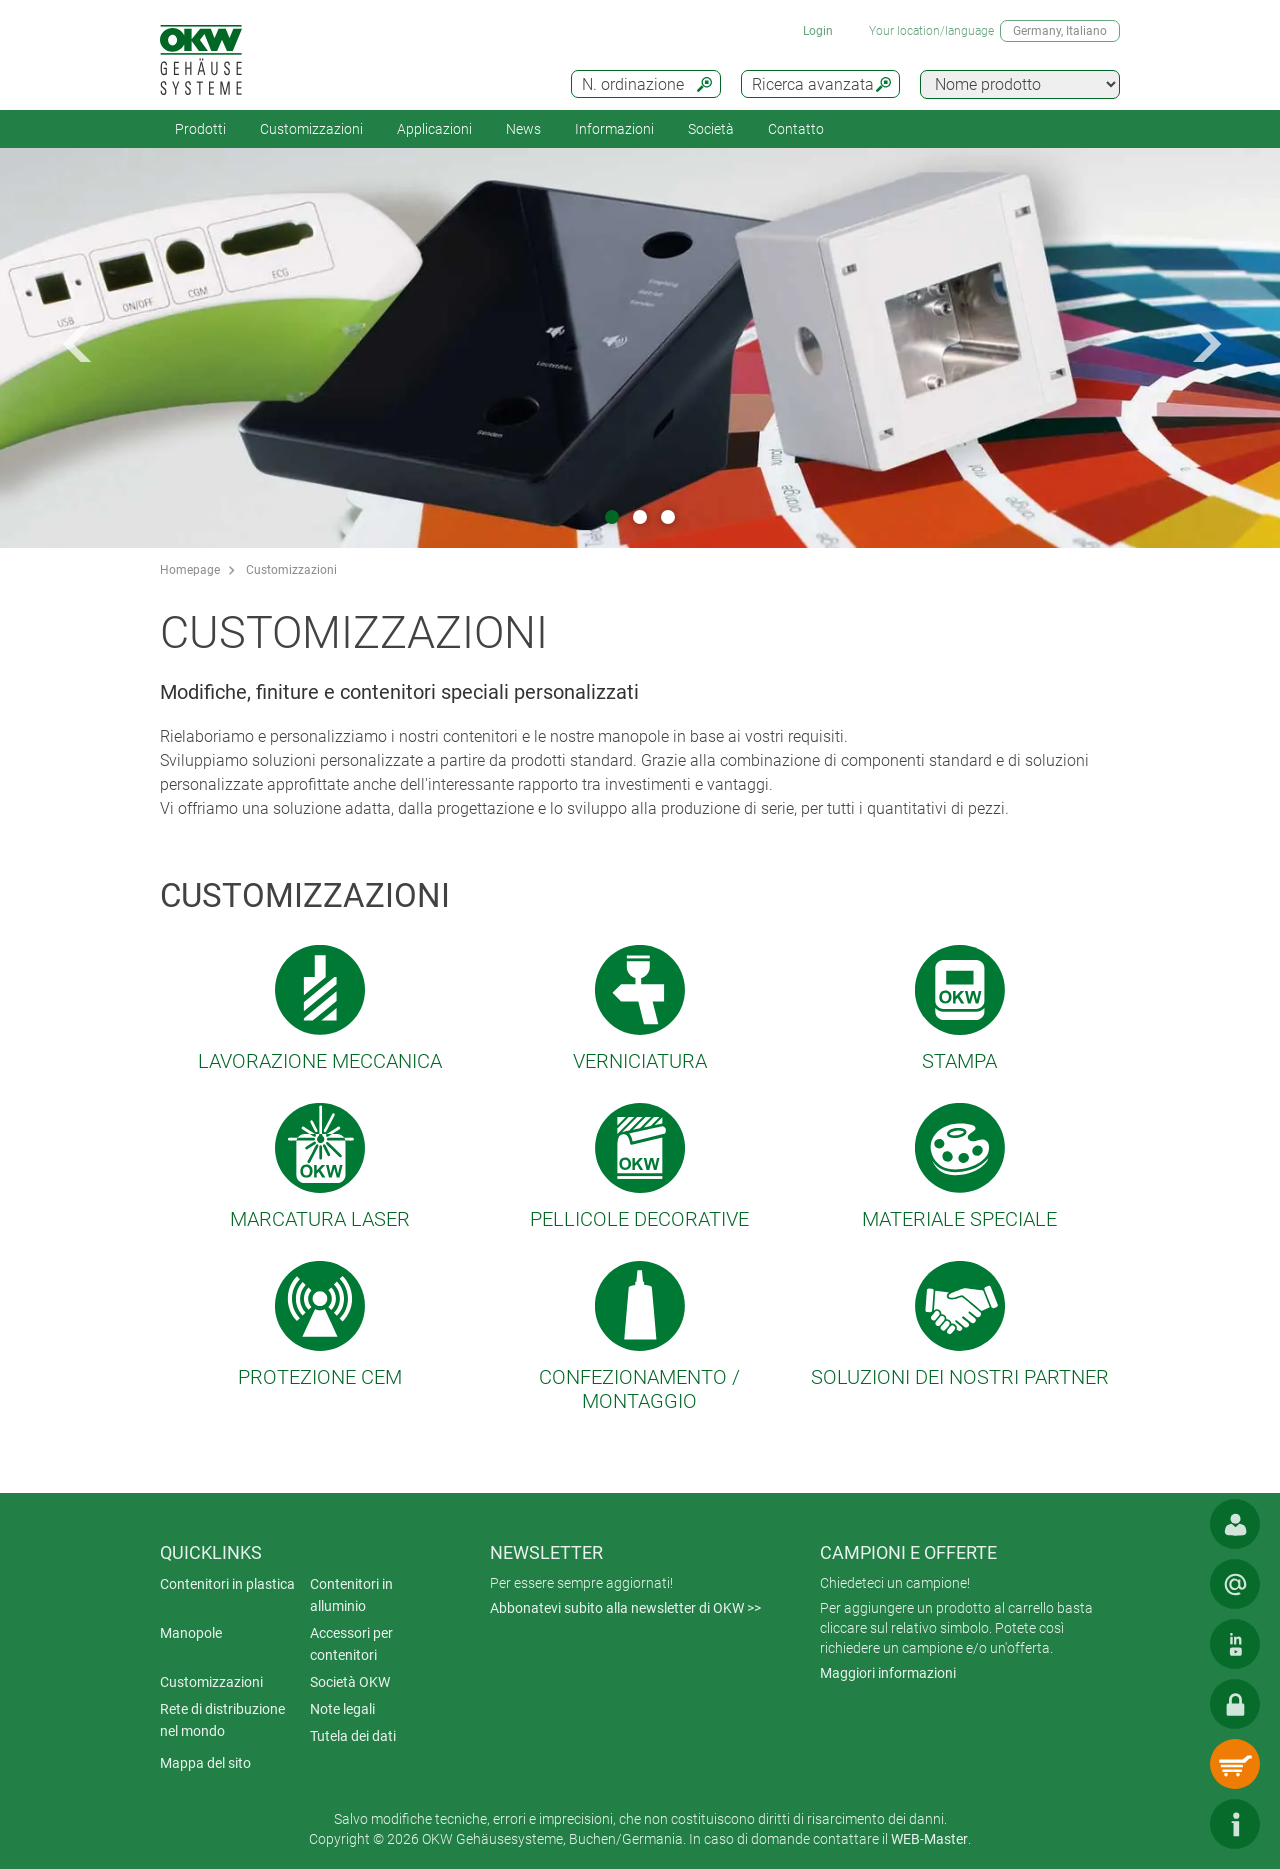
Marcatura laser (320, 1219)
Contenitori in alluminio (351, 1595)
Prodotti (200, 129)
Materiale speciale (959, 1219)
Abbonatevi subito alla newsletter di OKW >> (625, 1608)
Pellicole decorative (639, 1219)
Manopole (191, 1633)
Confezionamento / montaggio (639, 1389)
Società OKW (350, 1682)
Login (818, 31)
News (523, 129)
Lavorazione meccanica (320, 1061)
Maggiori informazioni (888, 1673)
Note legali (342, 1709)
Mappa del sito (205, 1763)
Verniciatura (640, 1061)
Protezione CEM (320, 1377)
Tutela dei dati (353, 1736)
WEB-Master (929, 1839)
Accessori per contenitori (351, 1644)
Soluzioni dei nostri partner (960, 1377)
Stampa (959, 1061)
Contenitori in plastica (227, 1584)
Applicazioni (434, 129)
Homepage (190, 570)
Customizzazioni (311, 129)
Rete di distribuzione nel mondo (222, 1720)
